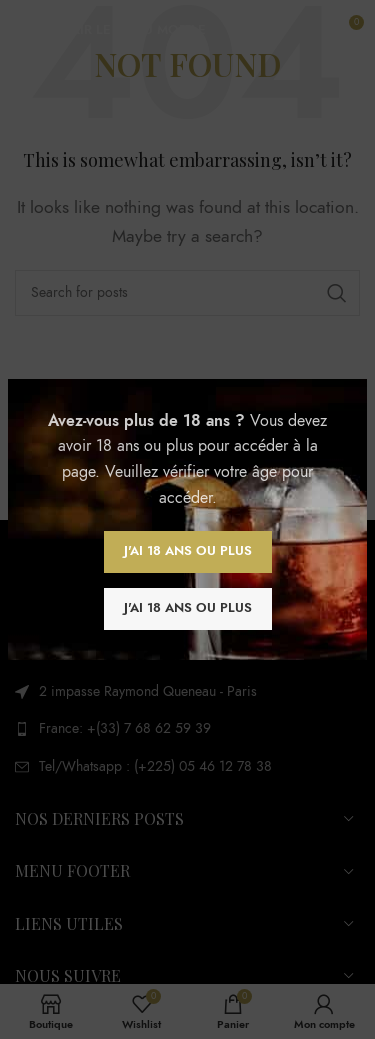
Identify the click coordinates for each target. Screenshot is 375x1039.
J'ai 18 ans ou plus (188, 551)
